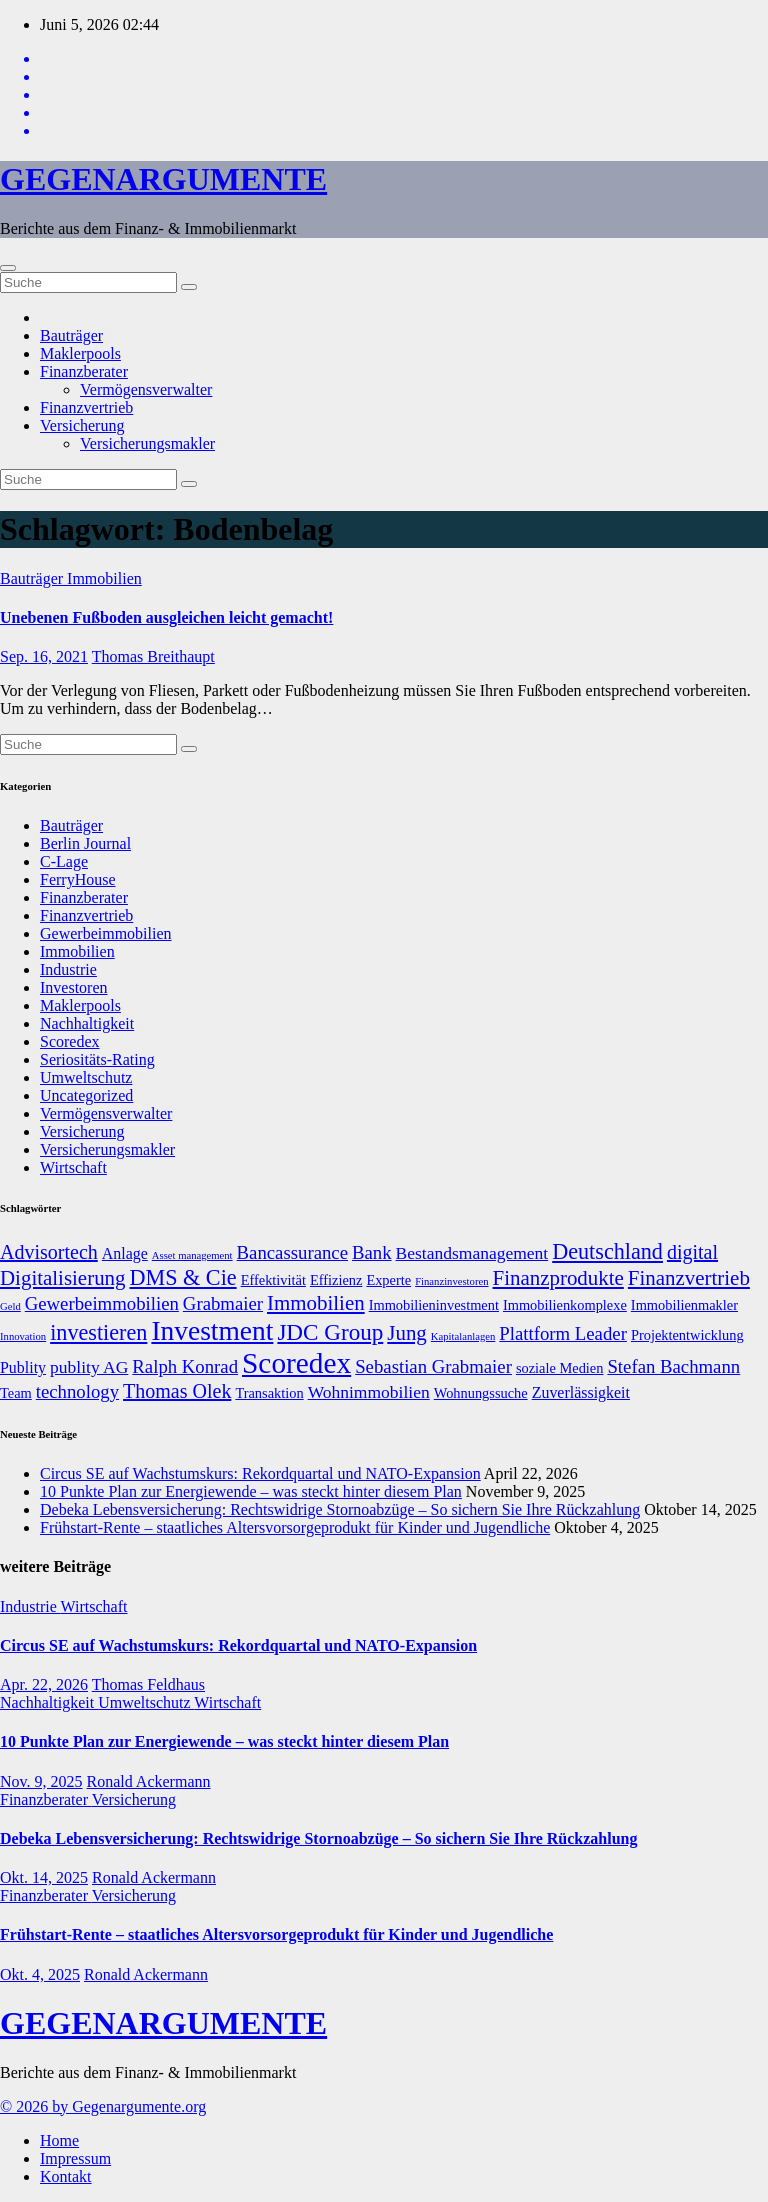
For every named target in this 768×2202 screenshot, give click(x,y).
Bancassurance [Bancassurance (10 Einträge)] (292, 1252)
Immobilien (104, 578)
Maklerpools (80, 353)
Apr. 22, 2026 (44, 1684)
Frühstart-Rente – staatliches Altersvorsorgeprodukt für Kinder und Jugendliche (295, 1527)
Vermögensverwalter (146, 389)
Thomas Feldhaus (148, 1684)
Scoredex (70, 1041)
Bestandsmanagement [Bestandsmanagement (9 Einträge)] (472, 1253)
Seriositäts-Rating (97, 1059)
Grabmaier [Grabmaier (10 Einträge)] (223, 1303)
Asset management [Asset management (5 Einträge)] (192, 1255)
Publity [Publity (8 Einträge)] (23, 1367)
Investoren (74, 987)
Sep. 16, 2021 (44, 656)
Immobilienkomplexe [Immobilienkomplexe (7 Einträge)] (565, 1305)
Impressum (75, 2158)
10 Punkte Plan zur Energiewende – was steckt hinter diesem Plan (251, 1491)
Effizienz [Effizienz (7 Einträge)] (336, 1280)
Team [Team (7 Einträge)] (16, 1393)
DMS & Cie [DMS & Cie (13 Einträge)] (183, 1277)
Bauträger (71, 335)
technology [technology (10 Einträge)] (77, 1391)
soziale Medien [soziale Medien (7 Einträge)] (560, 1368)
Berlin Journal (85, 843)
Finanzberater (84, 371)
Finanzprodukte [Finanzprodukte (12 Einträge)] (558, 1278)
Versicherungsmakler (147, 443)
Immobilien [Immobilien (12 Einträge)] (316, 1303)
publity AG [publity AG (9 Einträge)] (89, 1367)
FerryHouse (78, 879)
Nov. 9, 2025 (41, 1781)
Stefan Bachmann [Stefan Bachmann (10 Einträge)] (673, 1366)
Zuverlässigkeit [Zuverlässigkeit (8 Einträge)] (581, 1392)
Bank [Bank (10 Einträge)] (372, 1252)
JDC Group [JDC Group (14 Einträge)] (330, 1332)
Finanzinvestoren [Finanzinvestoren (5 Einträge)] (451, 1281)
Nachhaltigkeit (87, 1023)
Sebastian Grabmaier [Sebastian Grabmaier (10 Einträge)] (433, 1366)
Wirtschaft (73, 1167)
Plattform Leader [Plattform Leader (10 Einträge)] (563, 1333)
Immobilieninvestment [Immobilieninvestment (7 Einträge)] (434, 1305)
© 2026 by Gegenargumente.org (103, 2106)
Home (59, 2140)
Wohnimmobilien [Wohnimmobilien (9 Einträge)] (369, 1392)
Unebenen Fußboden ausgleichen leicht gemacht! (166, 617)
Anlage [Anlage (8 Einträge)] (125, 1253)
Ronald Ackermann (149, 1781)
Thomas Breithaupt (153, 656)
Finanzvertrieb (86, 407)
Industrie (68, 969)
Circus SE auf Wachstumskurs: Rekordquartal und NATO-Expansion (260, 1473)
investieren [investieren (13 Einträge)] (98, 1332)
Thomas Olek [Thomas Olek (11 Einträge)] (177, 1391)
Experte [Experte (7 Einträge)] (388, 1280)
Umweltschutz (86, 1077)
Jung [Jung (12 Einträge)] (407, 1333)
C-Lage (64, 861)
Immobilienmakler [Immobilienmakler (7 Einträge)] (684, 1305)
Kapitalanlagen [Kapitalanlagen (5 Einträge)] (463, 1336)
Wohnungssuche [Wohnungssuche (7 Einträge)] (481, 1393)
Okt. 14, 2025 (44, 1877)
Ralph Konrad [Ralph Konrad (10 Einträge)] (185, 1366)
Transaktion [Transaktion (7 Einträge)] (269, 1393)
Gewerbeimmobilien (106, 933)
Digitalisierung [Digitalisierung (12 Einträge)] (63, 1278)
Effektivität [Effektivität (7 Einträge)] (273, 1280)
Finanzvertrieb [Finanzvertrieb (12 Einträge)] (689, 1278)
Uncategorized (86, 1095)
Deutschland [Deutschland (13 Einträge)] (607, 1251)
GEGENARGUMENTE (163, 179)
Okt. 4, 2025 (40, 1974)
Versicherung (82, 425)
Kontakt (66, 2176)
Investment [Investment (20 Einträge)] (212, 1331)
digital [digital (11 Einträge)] (692, 1252)
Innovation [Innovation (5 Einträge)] (23, 1336)
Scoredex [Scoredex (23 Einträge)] (296, 1363)
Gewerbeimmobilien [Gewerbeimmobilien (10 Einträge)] (102, 1303)
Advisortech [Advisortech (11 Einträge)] (49, 1252)
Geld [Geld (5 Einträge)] (10, 1306)
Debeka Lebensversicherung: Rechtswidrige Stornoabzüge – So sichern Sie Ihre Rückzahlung (340, 1509)
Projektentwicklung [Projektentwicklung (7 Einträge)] (687, 1335)
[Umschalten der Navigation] (8, 268)
